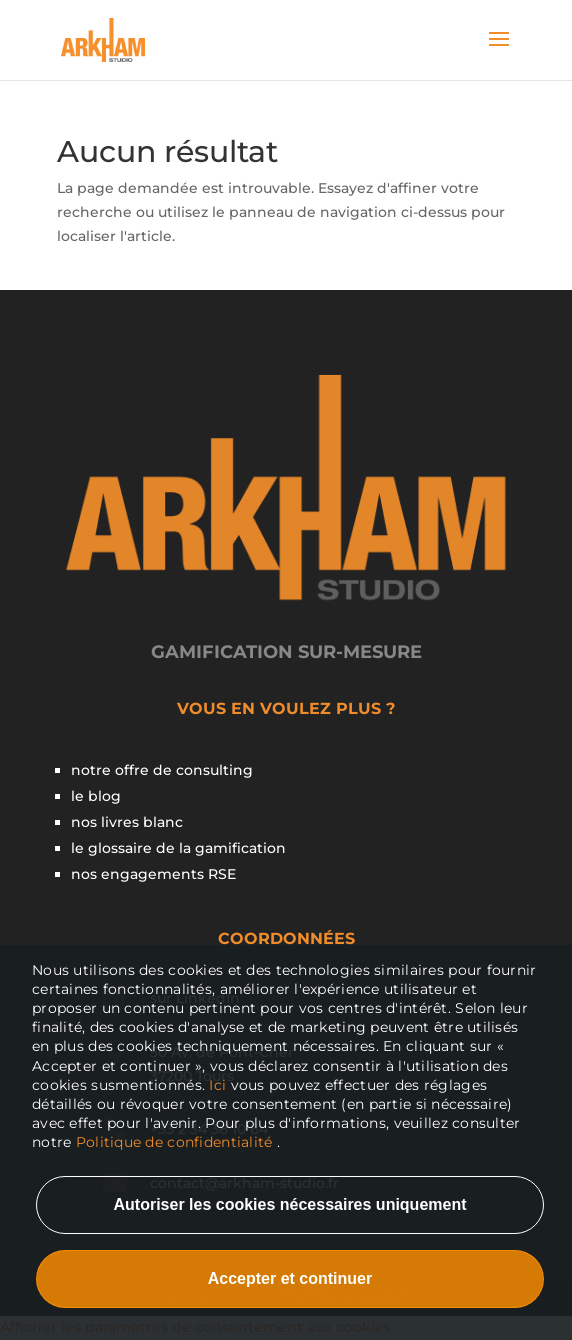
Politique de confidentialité (174, 1142)
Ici (219, 1085)
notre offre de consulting (162, 770)
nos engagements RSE (153, 874)
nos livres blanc (127, 822)
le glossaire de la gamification (178, 848)
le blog (96, 796)
